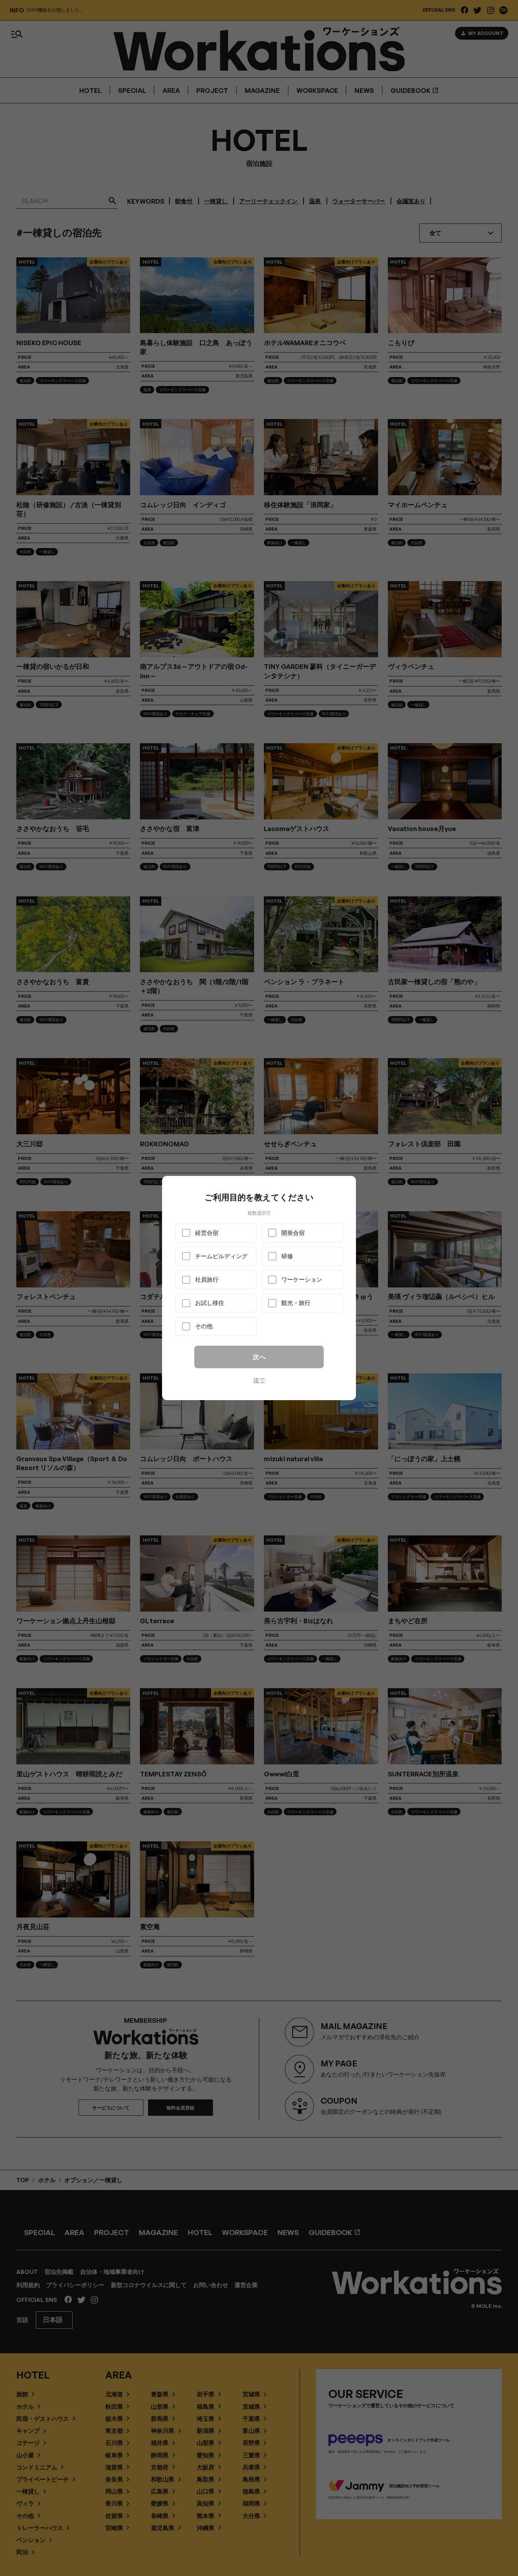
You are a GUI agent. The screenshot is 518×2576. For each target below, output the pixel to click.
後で (259, 1379)
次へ (259, 1357)
